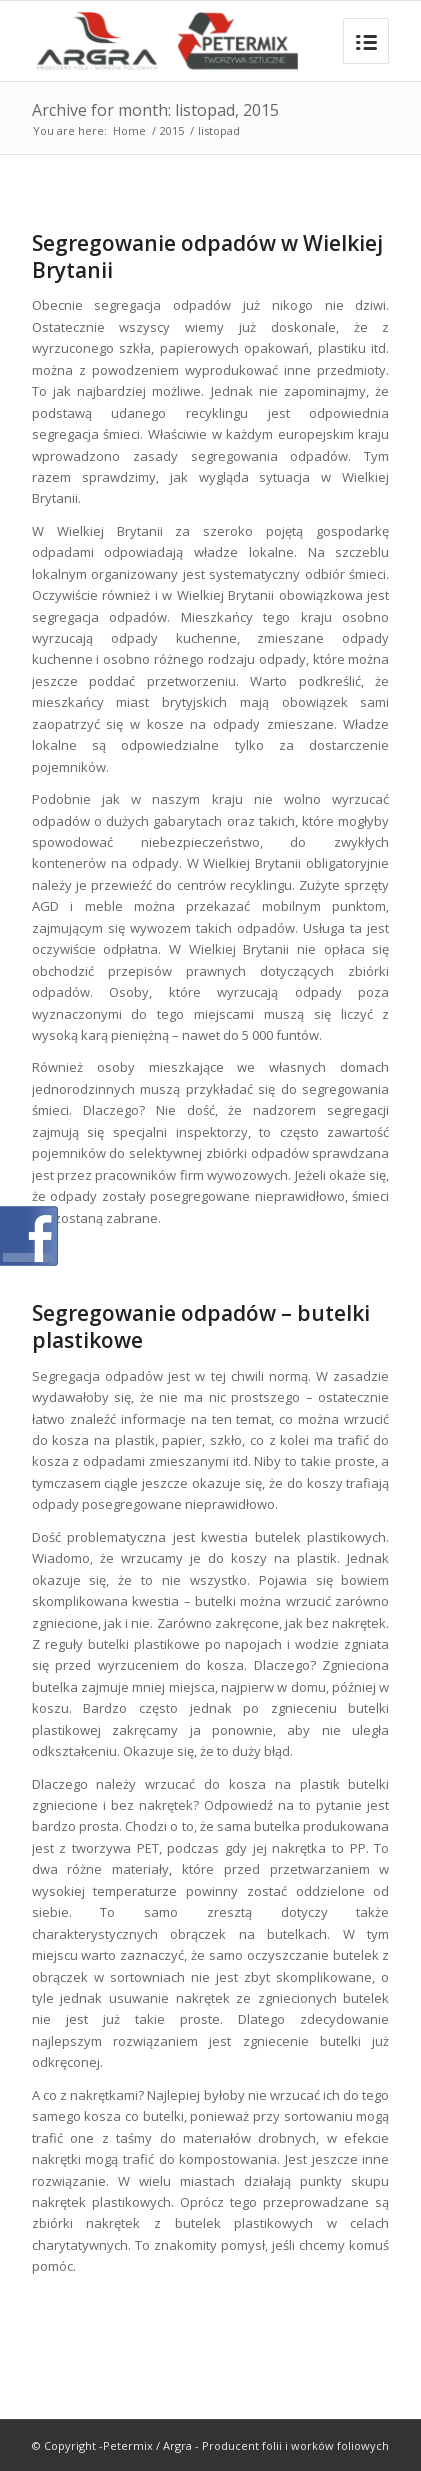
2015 (172, 130)
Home (129, 130)
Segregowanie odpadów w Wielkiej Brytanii (207, 256)
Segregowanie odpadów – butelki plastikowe (201, 1326)
